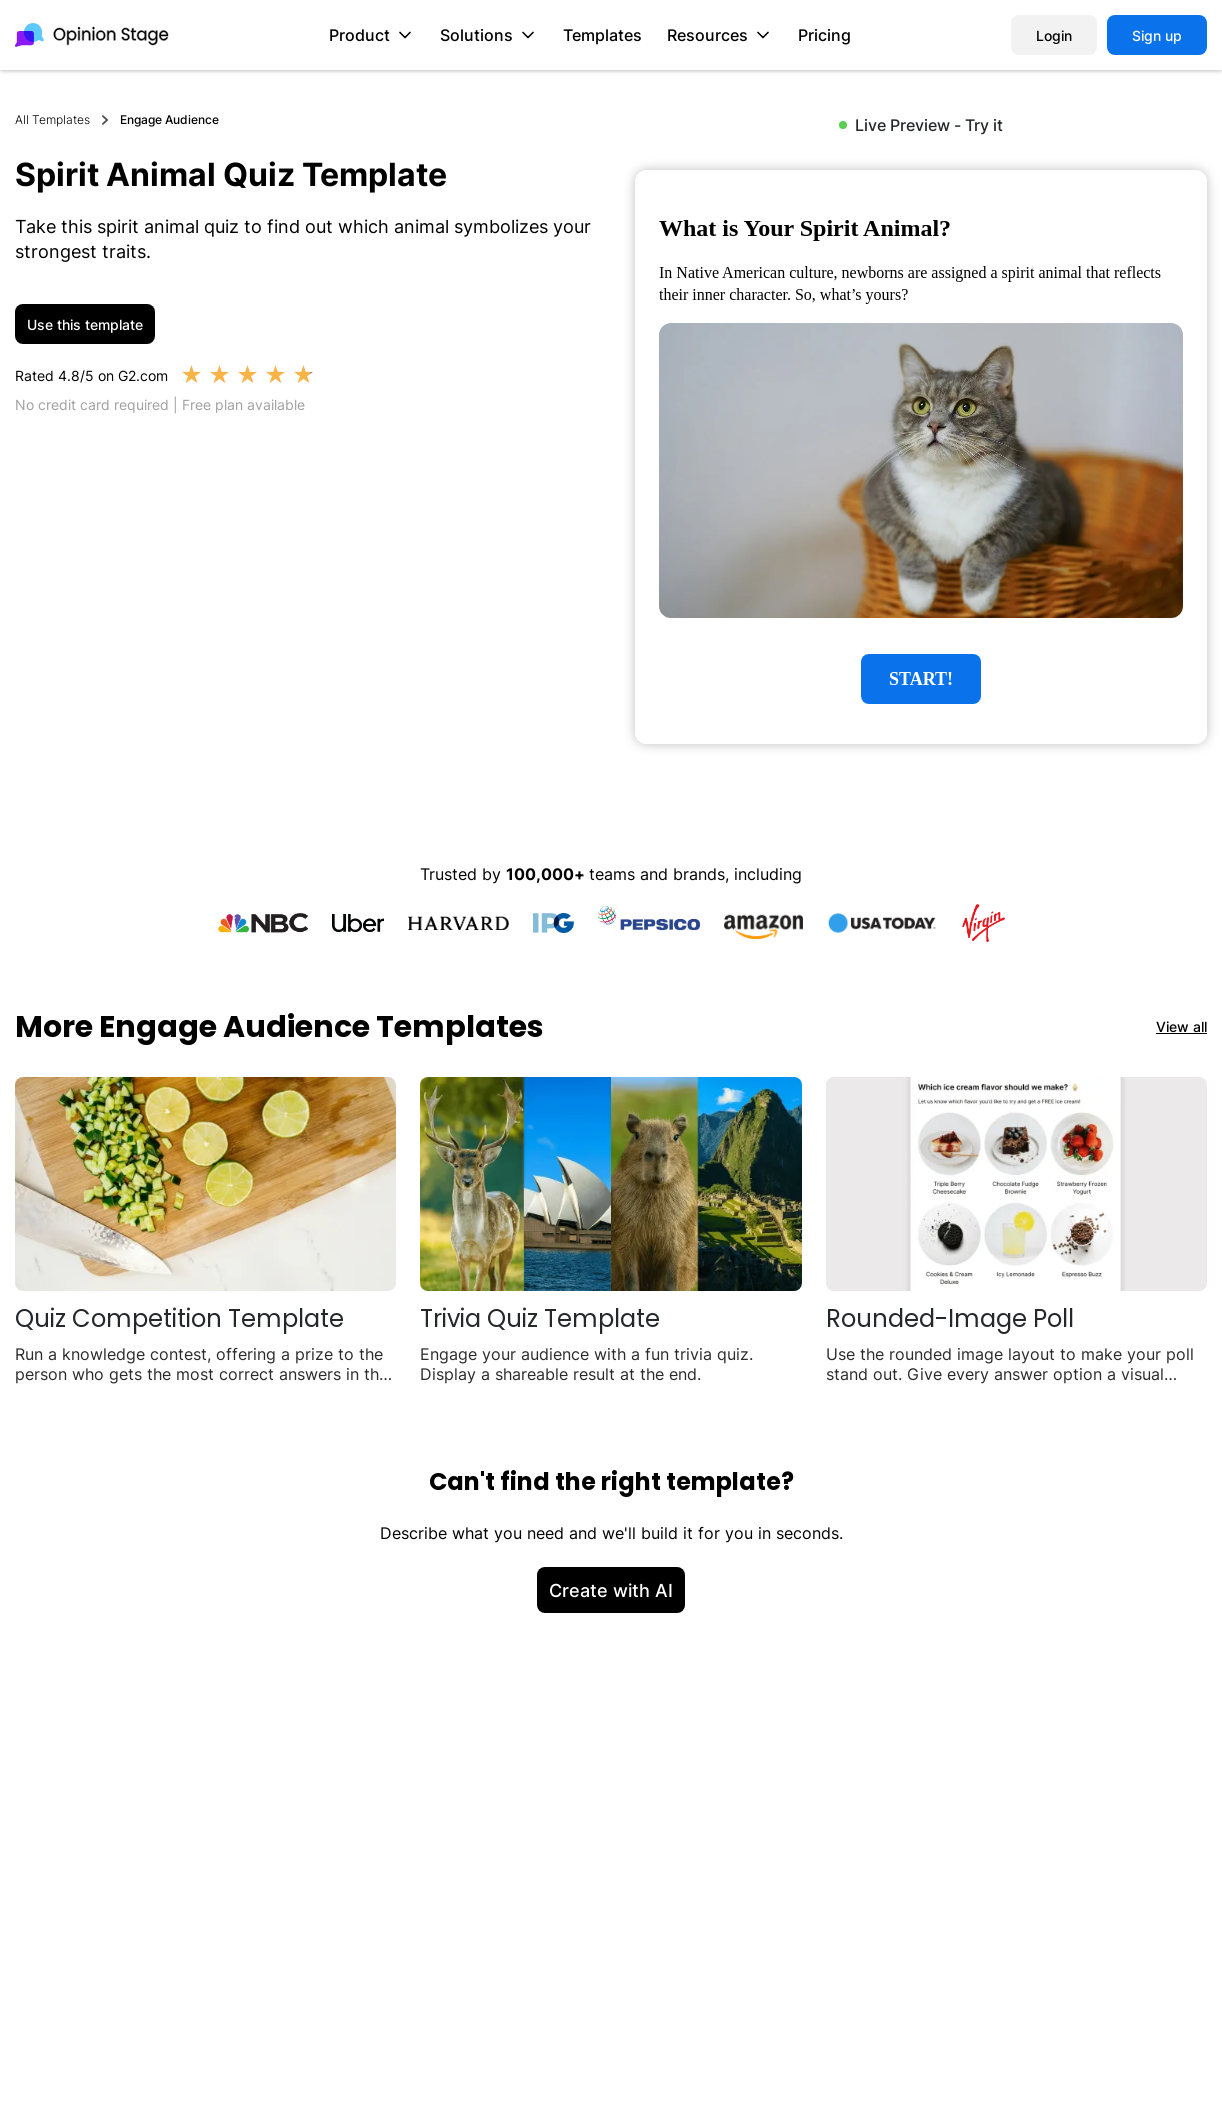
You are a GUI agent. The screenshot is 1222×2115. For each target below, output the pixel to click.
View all (1181, 1026)
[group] (921, 457)
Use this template (85, 324)
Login (1054, 35)
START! (921, 679)
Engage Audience (169, 119)
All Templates (52, 119)
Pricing (824, 35)
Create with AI (611, 1590)
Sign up (1157, 35)
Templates (602, 35)
